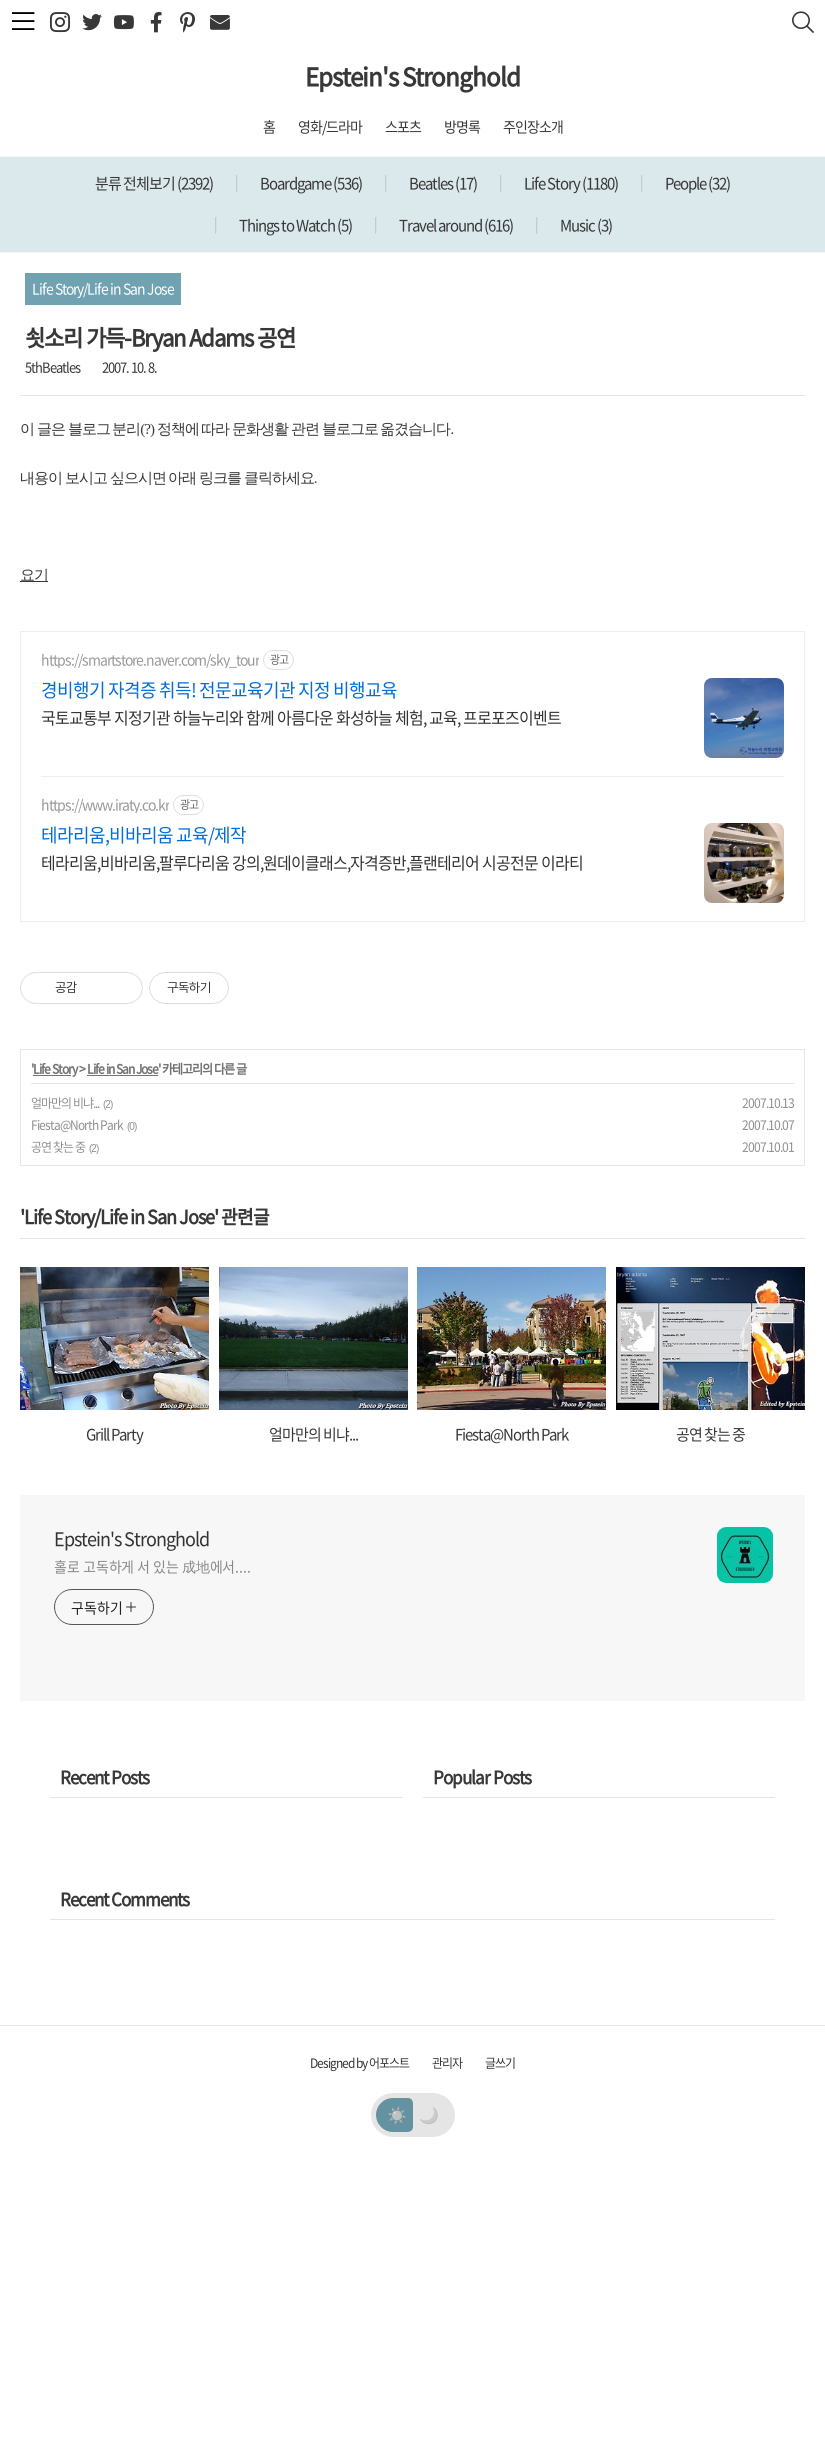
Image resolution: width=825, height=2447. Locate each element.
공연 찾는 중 (58, 1427)
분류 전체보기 (154, 183)
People (696, 183)
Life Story (570, 183)
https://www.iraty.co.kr (105, 1084)
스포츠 (403, 126)
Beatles (442, 183)
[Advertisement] (412, 751)
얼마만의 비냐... (65, 1383)
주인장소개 (533, 126)
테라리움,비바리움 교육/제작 (143, 1115)
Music (585, 225)
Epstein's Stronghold (412, 76)
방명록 (462, 126)
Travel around (455, 225)
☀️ (396, 2394)
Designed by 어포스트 (359, 2343)
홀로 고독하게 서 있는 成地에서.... (152, 1846)
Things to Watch (294, 225)
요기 (34, 575)
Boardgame (310, 183)
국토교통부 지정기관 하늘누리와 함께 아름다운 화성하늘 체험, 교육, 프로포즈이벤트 (301, 996)
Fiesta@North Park (77, 1405)
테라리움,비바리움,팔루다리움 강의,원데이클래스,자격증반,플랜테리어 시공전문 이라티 (312, 1141)
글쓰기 (500, 2343)
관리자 (447, 2343)
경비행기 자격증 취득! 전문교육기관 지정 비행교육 (219, 970)
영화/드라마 (330, 126)
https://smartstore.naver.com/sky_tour (150, 939)
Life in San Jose (122, 1349)
